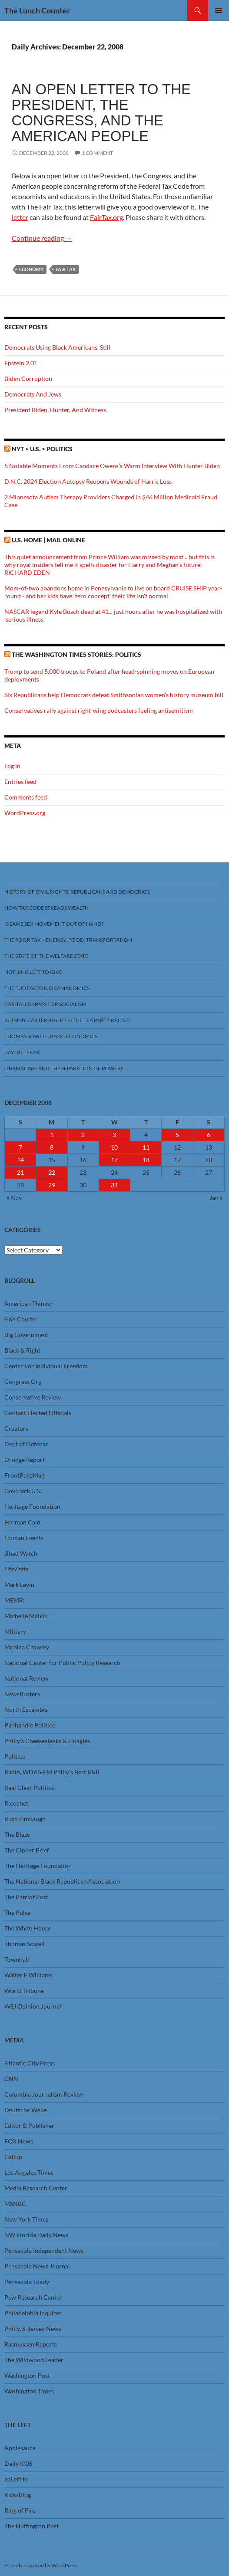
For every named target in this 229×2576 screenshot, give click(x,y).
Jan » (215, 1197)
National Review (26, 1678)
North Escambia (26, 1709)
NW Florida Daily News (36, 2234)
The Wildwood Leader (33, 2359)
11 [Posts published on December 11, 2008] (146, 1147)
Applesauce (20, 2447)
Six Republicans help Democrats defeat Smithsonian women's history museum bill (113, 694)
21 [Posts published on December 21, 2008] (20, 1172)
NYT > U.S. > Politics (42, 448)
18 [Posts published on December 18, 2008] (146, 1159)
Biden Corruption (28, 378)
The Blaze (17, 1834)
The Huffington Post (31, 2526)
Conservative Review (32, 1397)
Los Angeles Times (28, 2172)
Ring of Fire (20, 2510)
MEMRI (14, 1600)
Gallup (13, 2156)
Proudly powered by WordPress (40, 2565)
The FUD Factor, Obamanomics (47, 988)
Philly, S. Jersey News (32, 2328)
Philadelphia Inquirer (33, 2313)
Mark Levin (19, 1584)
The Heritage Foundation (38, 1865)
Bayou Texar (22, 1052)
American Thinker (28, 1303)
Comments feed (25, 797)
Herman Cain (22, 1522)
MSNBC (15, 2203)
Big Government (26, 1334)
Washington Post (27, 2375)
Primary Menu (218, 10)
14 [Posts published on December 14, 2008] (20, 1159)
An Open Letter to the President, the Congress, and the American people (101, 112)
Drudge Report (24, 1459)
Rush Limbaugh (25, 1818)
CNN (11, 2078)
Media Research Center (35, 2188)
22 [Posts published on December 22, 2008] (51, 1172)
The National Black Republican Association (62, 1881)
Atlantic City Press (29, 2063)
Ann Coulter (21, 1319)
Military (15, 1631)
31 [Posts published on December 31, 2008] (114, 1185)
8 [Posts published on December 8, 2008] (51, 1147)
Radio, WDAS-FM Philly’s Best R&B (52, 1772)
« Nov (14, 1197)
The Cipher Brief (26, 1850)
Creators (16, 1428)
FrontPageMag (24, 1475)
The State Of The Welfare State (46, 956)
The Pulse (17, 1912)
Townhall (16, 1959)
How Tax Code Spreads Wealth (46, 908)
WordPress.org (24, 812)
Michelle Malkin (26, 1615)
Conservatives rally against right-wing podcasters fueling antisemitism (98, 710)
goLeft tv (16, 2479)
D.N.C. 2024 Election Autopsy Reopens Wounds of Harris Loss (88, 481)
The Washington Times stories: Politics (76, 654)
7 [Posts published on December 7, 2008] (20, 1147)
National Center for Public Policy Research (62, 1662)
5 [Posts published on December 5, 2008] (177, 1134)
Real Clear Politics (29, 1787)
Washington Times (29, 2391)
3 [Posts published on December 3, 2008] (114, 1134)
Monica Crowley (26, 1647)
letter (20, 217)
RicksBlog (17, 2494)
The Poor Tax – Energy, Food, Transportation (68, 940)
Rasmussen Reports (30, 2344)
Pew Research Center (33, 2297)
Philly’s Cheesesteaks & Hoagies (47, 1740)
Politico (15, 1756)
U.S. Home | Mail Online (48, 540)
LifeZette (16, 1569)
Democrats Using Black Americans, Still (57, 347)
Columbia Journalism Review (43, 2094)
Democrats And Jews (32, 394)
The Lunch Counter (37, 10)
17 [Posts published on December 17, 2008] (114, 1159)
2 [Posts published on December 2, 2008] (83, 1134)
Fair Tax (66, 269)
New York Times (26, 2219)
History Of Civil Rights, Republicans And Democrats (77, 891)
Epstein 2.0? (20, 363)
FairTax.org (106, 217)
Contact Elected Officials (37, 1412)
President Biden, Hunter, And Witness (55, 409)
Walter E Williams (28, 1975)
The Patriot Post (26, 1897)
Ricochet (16, 1803)
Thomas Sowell (24, 1943)
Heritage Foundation (32, 1506)
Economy (31, 269)
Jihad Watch (20, 1553)
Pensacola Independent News (43, 2250)
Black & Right (22, 1350)
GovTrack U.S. (22, 1490)
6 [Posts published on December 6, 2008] (208, 1134)
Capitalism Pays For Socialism (45, 1004)
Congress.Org (22, 1381)
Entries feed (20, 781)
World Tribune (24, 1990)
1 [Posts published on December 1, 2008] (51, 1134)
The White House (27, 1928)
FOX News (18, 2141)
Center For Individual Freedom (46, 1366)
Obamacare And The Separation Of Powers (63, 1068)
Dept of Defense (26, 1444)
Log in (12, 766)
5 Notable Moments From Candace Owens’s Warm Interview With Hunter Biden (112, 465)
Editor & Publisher (29, 2125)
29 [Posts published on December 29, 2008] (51, 1185)
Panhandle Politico (30, 1725)
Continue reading (42, 238)
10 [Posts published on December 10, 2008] (114, 1147)
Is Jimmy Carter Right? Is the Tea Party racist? (67, 1020)
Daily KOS (18, 2463)
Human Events (23, 1537)
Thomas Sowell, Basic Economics (50, 1036)
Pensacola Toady (26, 2281)
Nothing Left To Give (33, 972)
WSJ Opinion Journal (32, 2006)
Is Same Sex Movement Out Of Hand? (53, 924)
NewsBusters (22, 1694)
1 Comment (97, 153)
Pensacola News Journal (37, 2266)
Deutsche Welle (25, 2110)
